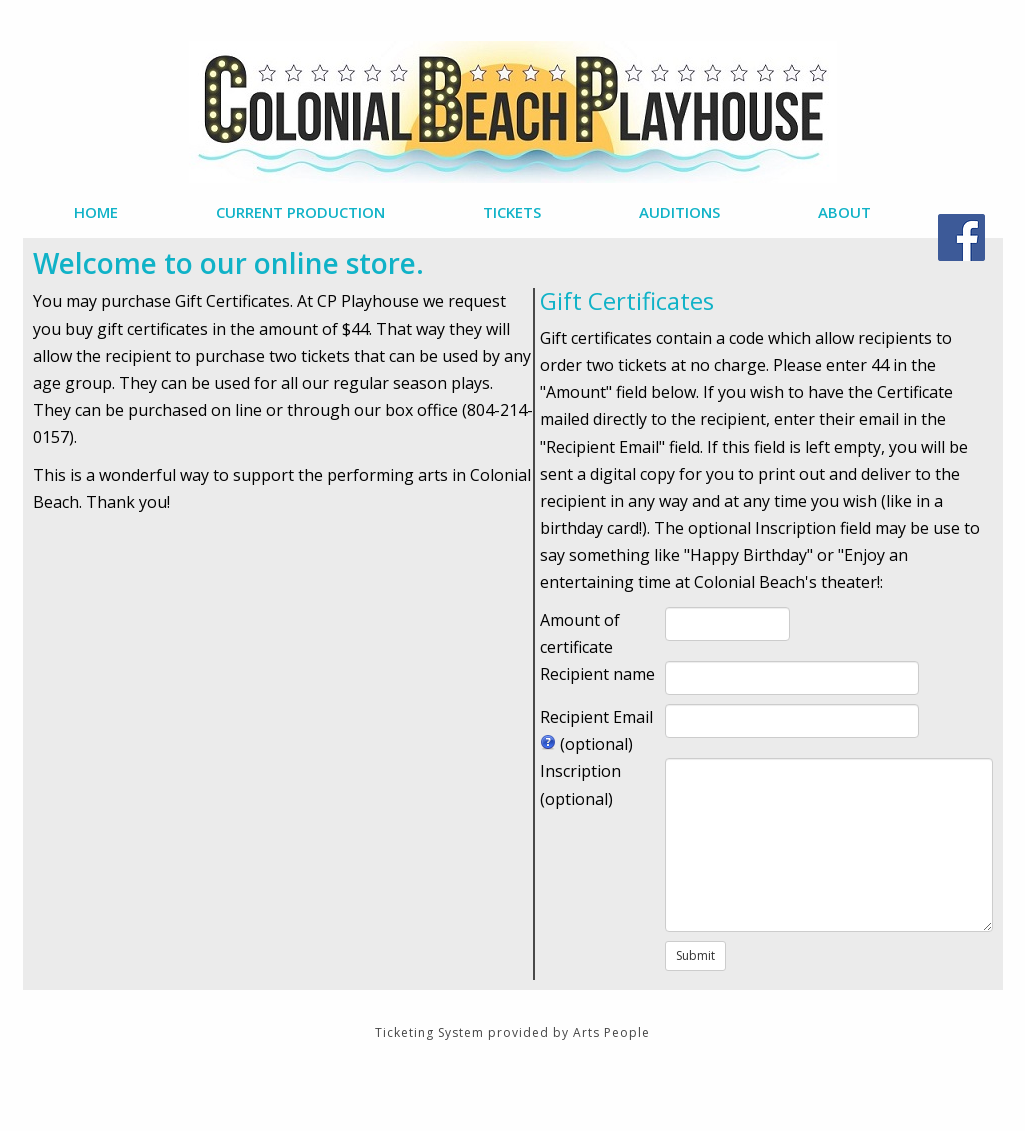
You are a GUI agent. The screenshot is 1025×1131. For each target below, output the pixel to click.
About (844, 212)
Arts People (611, 1032)
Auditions (679, 212)
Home (96, 212)
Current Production (300, 212)
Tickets (512, 212)
